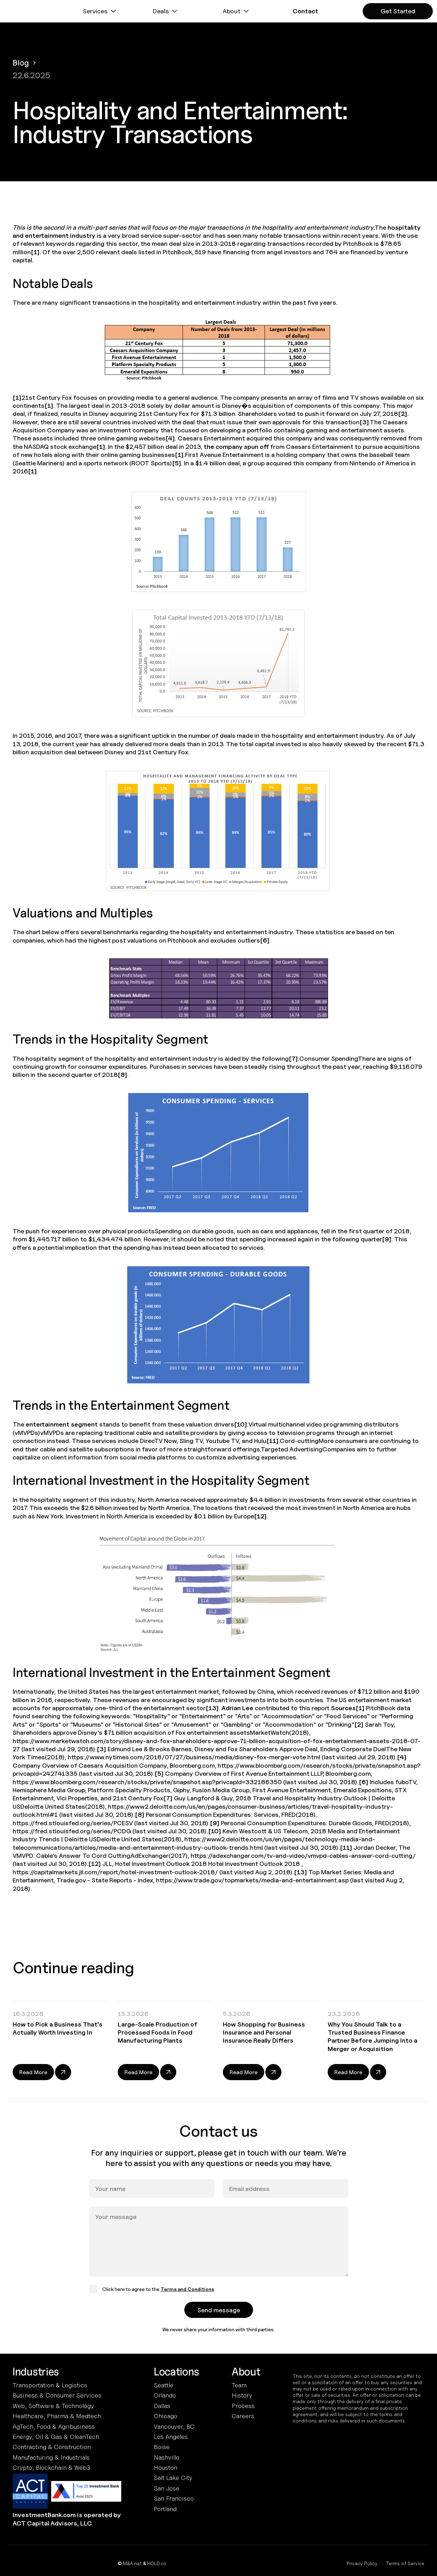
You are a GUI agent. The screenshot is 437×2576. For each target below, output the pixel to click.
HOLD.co (156, 2563)
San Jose (166, 2488)
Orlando (165, 2395)
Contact (305, 11)
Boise (162, 2446)
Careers (243, 2416)
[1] (35, 252)
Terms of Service (405, 2563)
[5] (176, 463)
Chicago (165, 2416)
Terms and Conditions (187, 2297)
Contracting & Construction (52, 2446)
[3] (364, 422)
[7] (293, 1058)
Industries (36, 2372)
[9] (386, 1239)
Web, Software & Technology (53, 2405)
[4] (170, 438)
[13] (212, 1708)
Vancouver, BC (174, 2426)
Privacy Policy (362, 2563)
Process (243, 2405)
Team (239, 2385)
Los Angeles (171, 2436)
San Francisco (174, 2498)
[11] (272, 1440)
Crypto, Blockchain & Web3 (51, 2467)
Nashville (166, 2457)
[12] (260, 1516)
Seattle (163, 2385)
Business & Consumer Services (57, 2395)
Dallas (162, 2405)
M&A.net (132, 2563)
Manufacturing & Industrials (51, 2457)
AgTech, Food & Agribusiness (54, 2426)
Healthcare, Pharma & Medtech (57, 2416)
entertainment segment (62, 1424)
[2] (402, 413)
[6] (264, 940)
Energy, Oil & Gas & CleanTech (56, 2436)
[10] (240, 1424)
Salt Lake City (173, 2477)
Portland (165, 2509)
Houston (165, 2467)
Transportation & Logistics (50, 2385)
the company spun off (236, 446)
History (242, 2395)
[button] (100, 11)
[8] (122, 1074)
